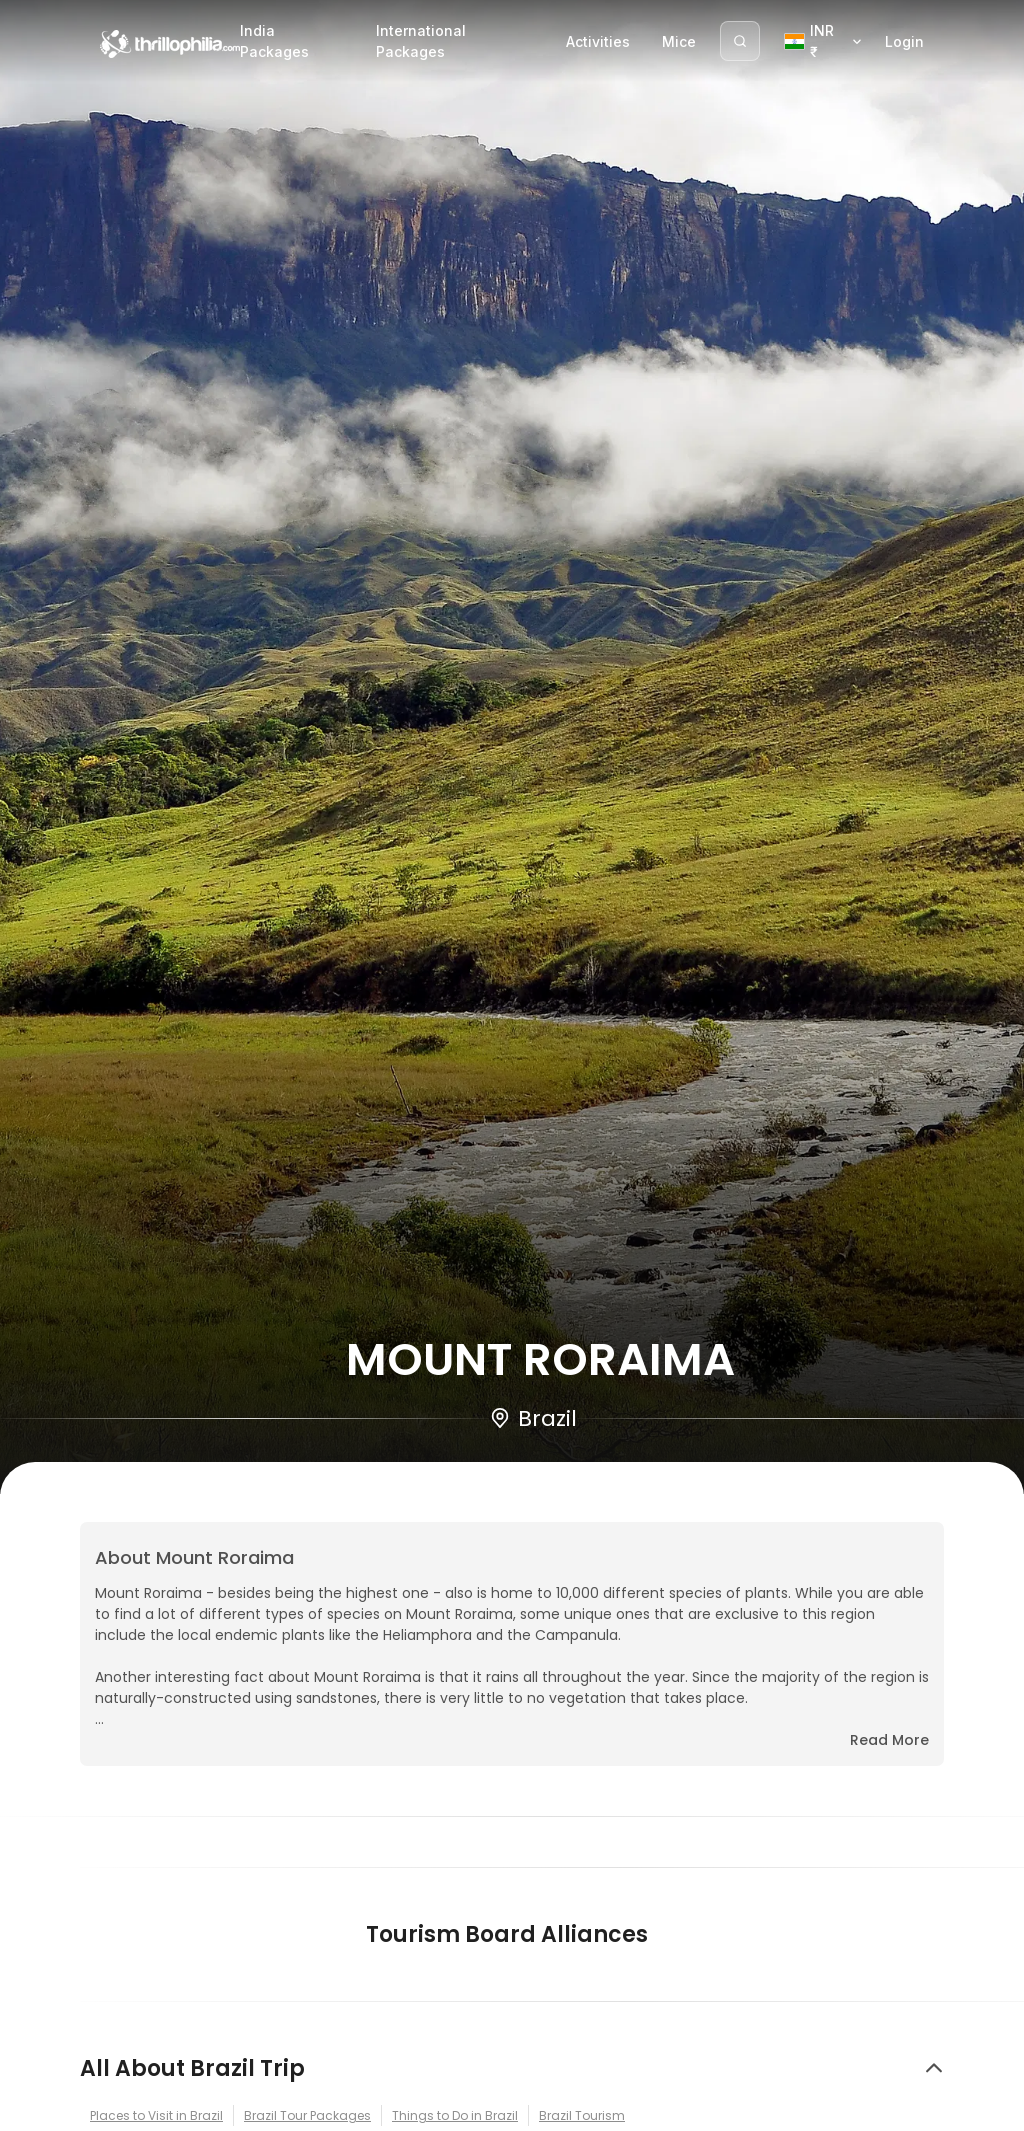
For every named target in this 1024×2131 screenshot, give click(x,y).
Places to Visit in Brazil (156, 2115)
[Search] (740, 41)
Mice (679, 41)
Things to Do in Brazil (455, 2115)
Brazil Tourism (582, 2115)
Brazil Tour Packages (307, 2115)
